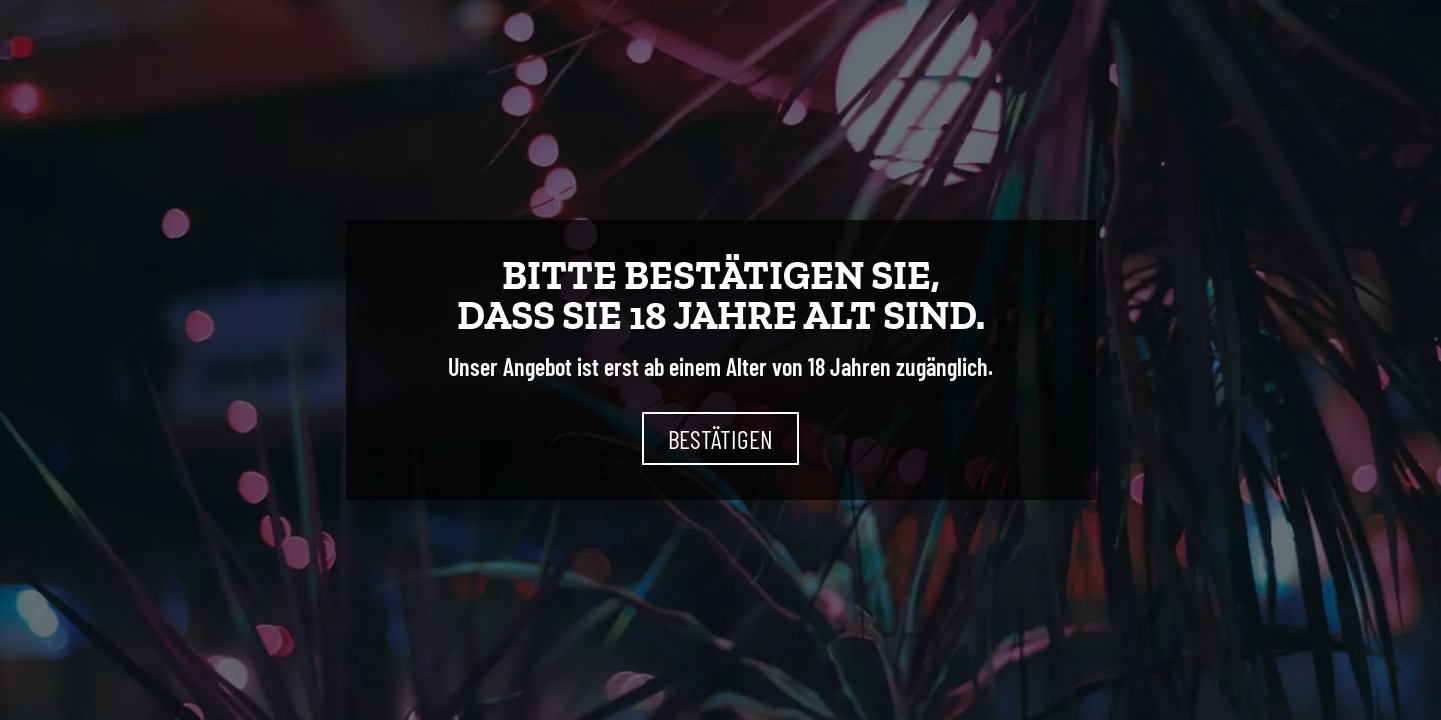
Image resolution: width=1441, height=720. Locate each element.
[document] (720, 360)
